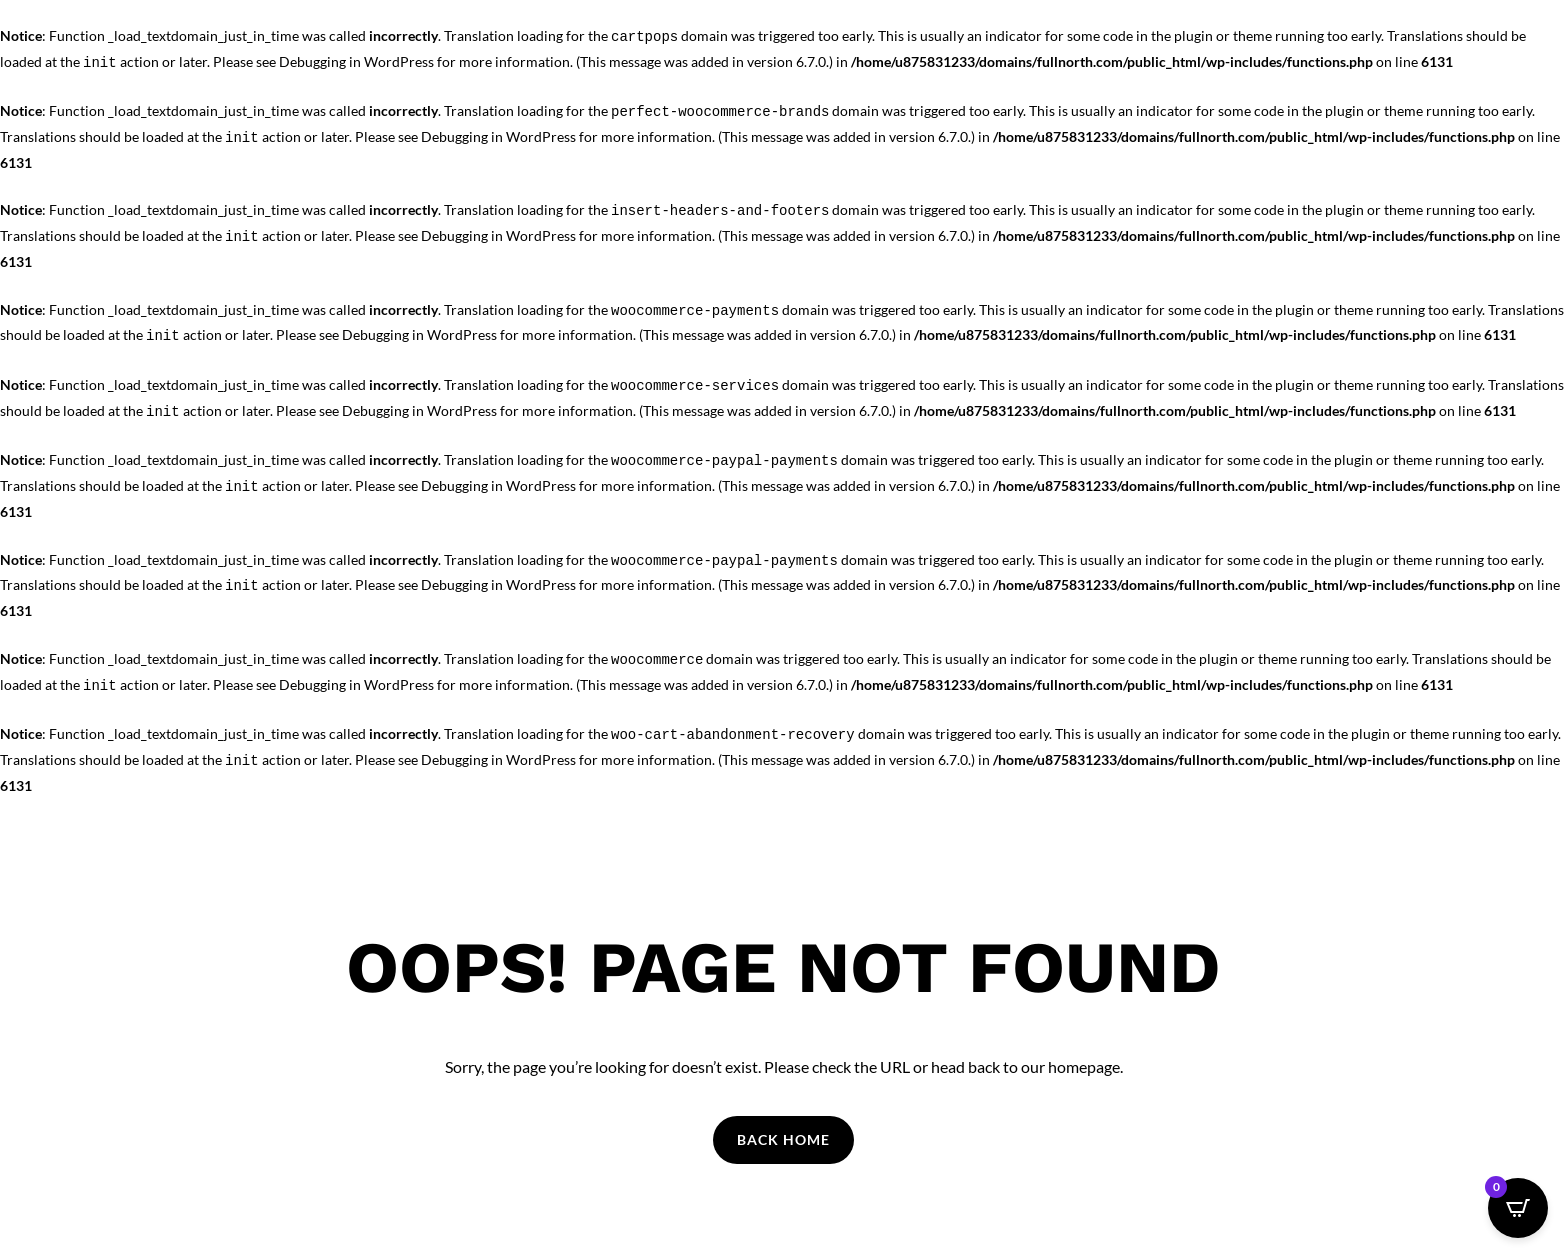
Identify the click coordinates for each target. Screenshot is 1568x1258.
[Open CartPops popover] (1518, 1208)
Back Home (783, 1139)
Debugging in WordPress (356, 61)
